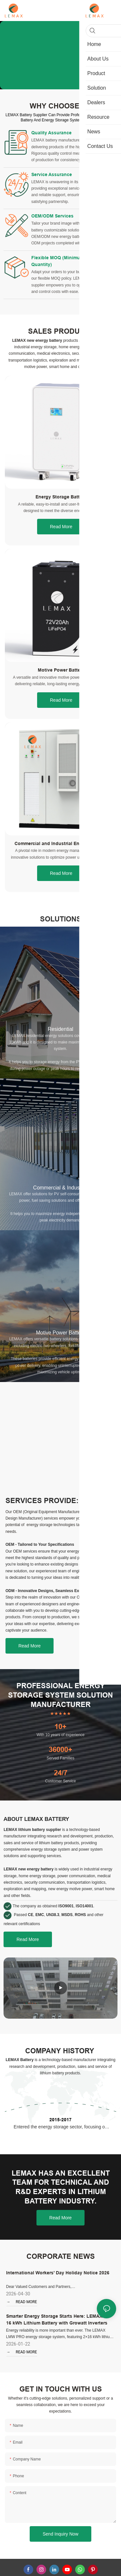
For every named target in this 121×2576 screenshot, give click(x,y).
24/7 (60, 1786)
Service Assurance (51, 178)
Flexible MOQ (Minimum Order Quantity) (64, 271)
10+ (60, 1740)
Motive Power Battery (61, 683)
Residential (60, 1042)
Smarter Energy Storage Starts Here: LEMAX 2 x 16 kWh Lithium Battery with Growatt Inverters (58, 2333)
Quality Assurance (51, 132)
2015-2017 (60, 2133)
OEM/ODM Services (52, 223)
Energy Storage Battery (60, 510)
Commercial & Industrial (60, 1201)
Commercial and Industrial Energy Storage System (61, 858)
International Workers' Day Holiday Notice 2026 (57, 2286)
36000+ (60, 1763)
